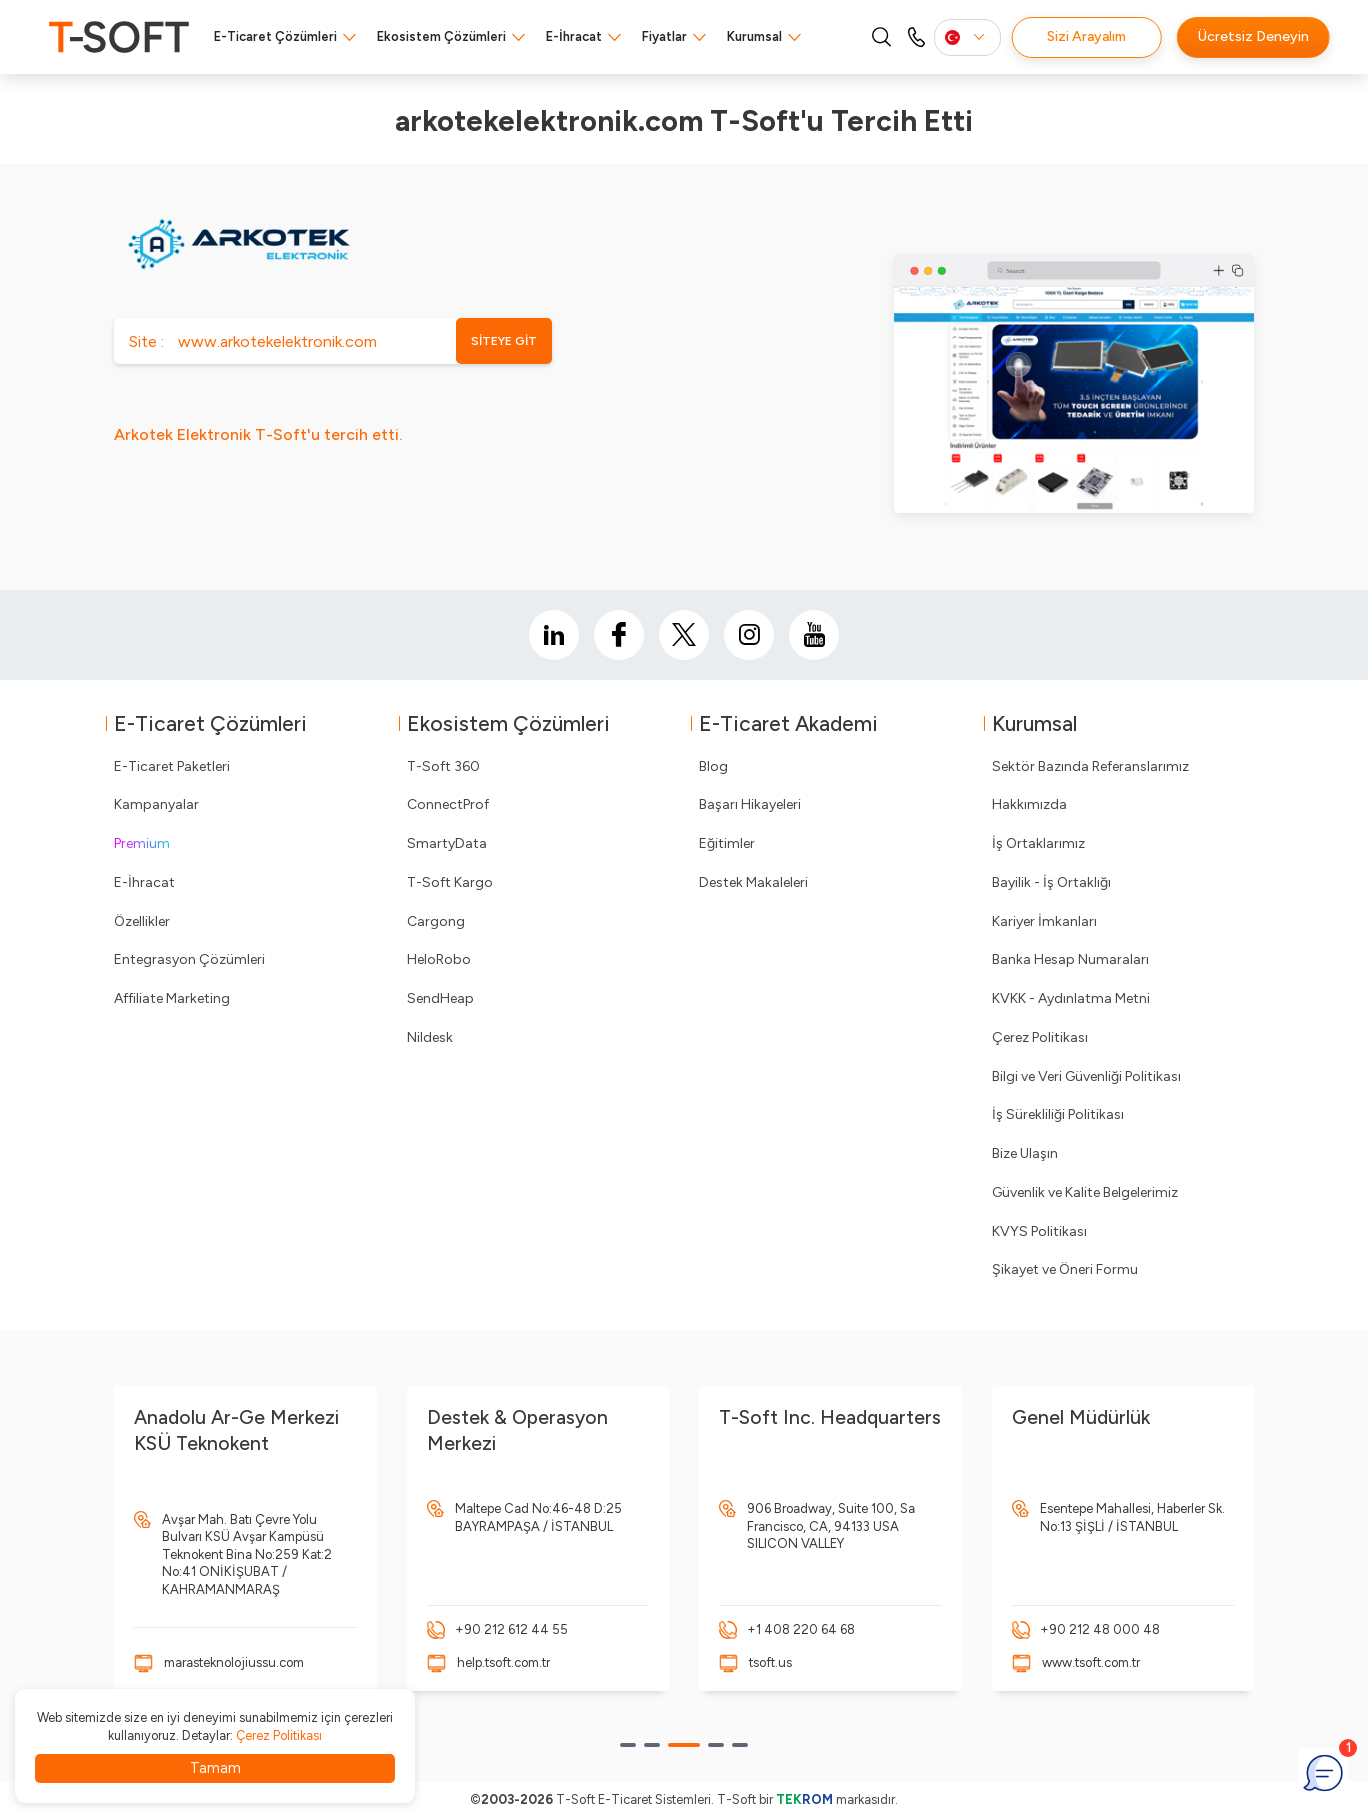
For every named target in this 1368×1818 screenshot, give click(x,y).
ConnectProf (448, 804)
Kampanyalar (156, 804)
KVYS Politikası (1039, 1231)
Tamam (215, 1768)
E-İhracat (574, 36)
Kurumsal (754, 36)
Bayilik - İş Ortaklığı (1051, 882)
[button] (628, 1745)
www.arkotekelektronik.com (277, 341)
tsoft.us (770, 1662)
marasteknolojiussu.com (234, 1662)
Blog (713, 766)
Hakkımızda (1029, 804)
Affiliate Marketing (172, 998)
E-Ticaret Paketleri (172, 766)
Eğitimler (727, 843)
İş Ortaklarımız (1038, 843)
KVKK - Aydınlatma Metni (1071, 998)
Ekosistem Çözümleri (441, 36)
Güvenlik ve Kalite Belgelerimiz (1085, 1192)
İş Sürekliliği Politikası (1058, 1114)
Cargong (436, 921)
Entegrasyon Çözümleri (189, 959)
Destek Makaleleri (753, 882)
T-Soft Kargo (450, 882)
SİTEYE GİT (504, 341)
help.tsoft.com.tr (503, 1662)
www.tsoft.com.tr (1091, 1662)
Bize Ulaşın (1025, 1153)
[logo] (119, 37)
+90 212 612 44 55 (511, 1629)
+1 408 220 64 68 (801, 1629)
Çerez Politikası (1040, 1037)
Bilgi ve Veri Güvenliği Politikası (1086, 1076)
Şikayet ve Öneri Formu (1065, 1269)
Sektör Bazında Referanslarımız (1090, 766)
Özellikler (142, 921)
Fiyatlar (664, 36)
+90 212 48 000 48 (1100, 1629)
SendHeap (440, 998)
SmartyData (447, 843)
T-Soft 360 (443, 766)
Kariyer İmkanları (1044, 921)
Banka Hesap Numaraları (1070, 959)
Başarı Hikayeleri (750, 804)
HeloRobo (439, 959)
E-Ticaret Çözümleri (275, 36)
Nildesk (430, 1037)
